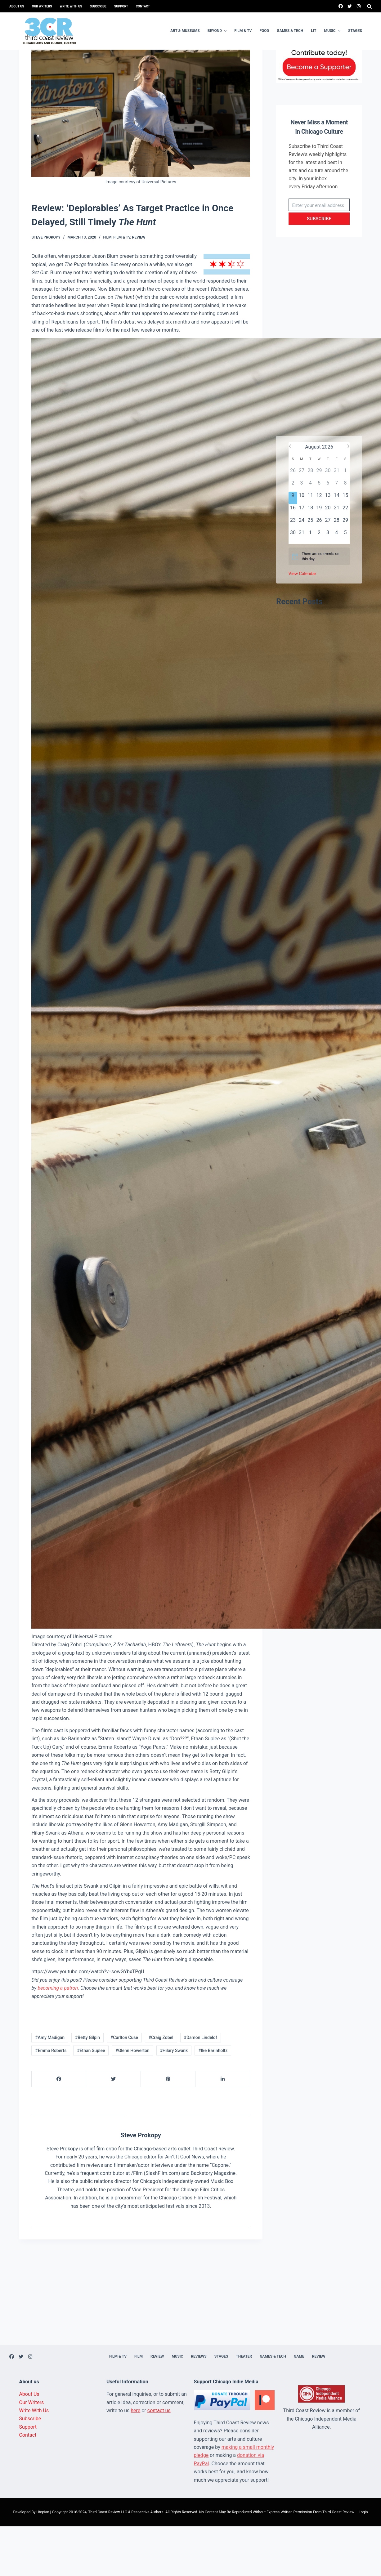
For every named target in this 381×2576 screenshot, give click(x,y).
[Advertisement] (319, 392)
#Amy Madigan (50, 2087)
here (135, 2460)
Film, (108, 287)
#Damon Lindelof (200, 2087)
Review (139, 287)
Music (333, 31)
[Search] (369, 6)
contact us (159, 2460)
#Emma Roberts (50, 2100)
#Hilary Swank (174, 2100)
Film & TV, (122, 287)
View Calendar (302, 623)
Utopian (42, 2562)
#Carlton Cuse (124, 2087)
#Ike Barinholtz (212, 2100)
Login (363, 2562)
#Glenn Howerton (132, 2100)
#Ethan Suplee (91, 2100)
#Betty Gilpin (87, 2087)
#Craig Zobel (161, 2087)
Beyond (218, 31)
